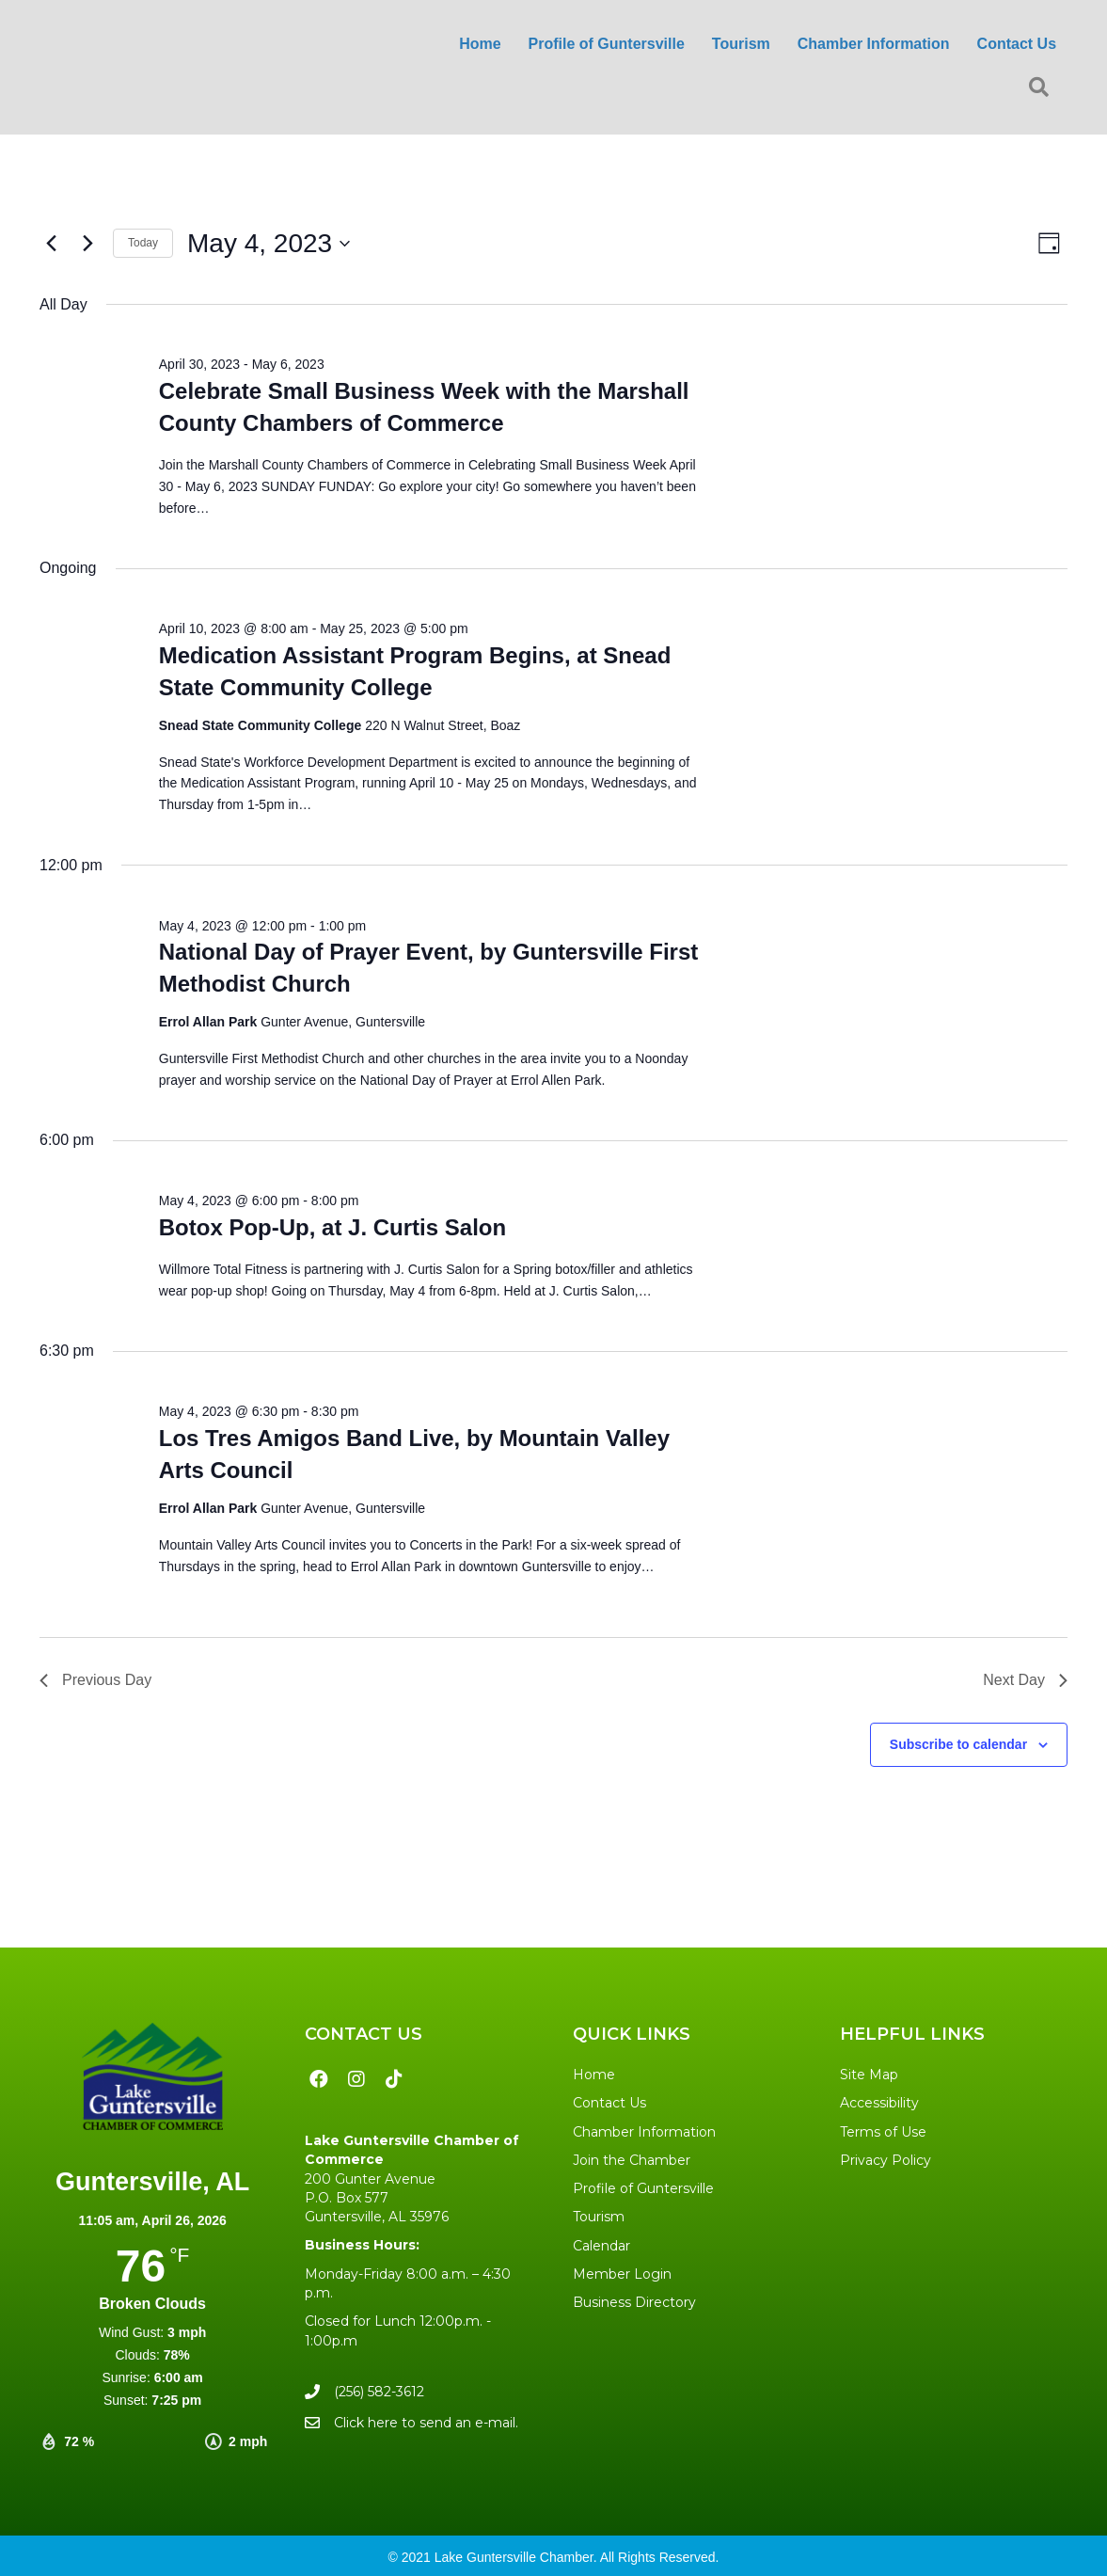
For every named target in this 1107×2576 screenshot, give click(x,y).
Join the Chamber (631, 2160)
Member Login (622, 2274)
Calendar (601, 2245)
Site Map (869, 2074)
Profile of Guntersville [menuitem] (607, 44)
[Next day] (87, 243)
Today (143, 242)
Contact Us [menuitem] (1016, 44)
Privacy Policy (885, 2160)
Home (594, 2074)
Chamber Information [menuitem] (874, 44)
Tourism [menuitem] (741, 44)
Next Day (1025, 1680)
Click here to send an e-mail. (426, 2422)
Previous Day (95, 1680)
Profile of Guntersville (643, 2188)
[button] (1042, 88)
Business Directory (634, 2302)
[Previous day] (51, 243)
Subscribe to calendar (958, 1744)
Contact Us (609, 2102)
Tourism (599, 2216)
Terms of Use (883, 2131)
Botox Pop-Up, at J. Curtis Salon (332, 1227)
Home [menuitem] (479, 44)
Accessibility (879, 2102)
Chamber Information (644, 2131)
